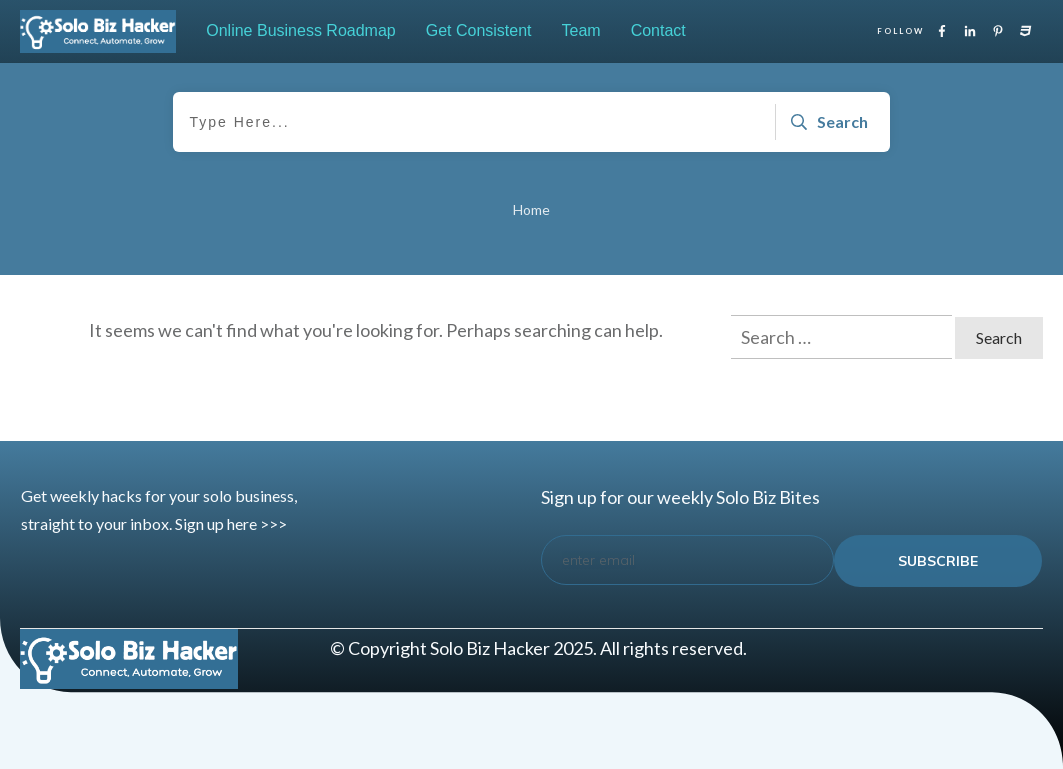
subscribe (938, 561)
